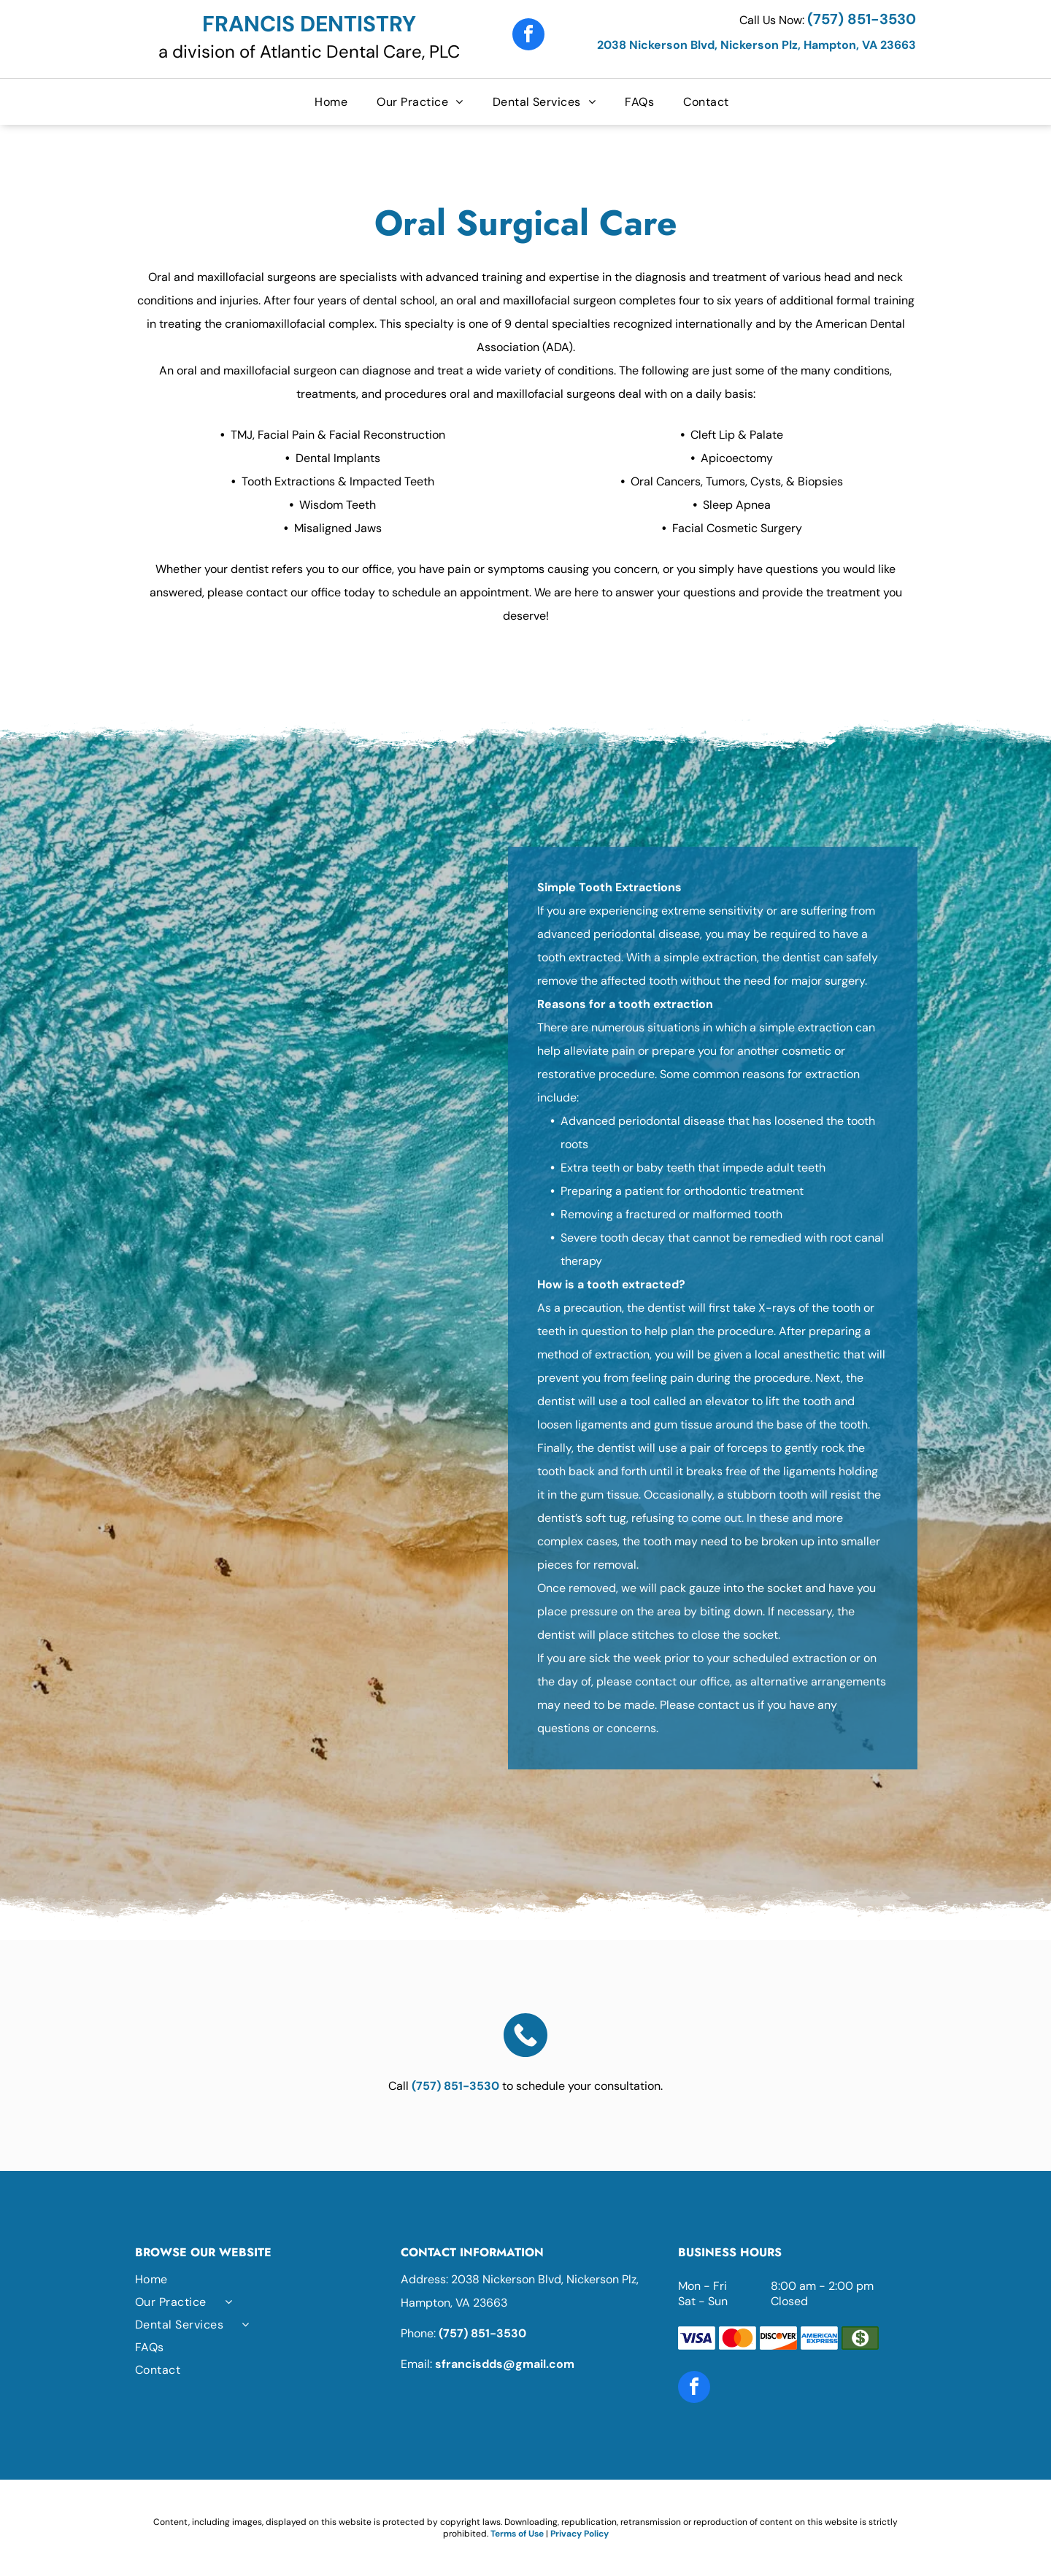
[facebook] (528, 36)
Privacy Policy (579, 2534)
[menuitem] (335, 102)
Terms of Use (517, 2534)
